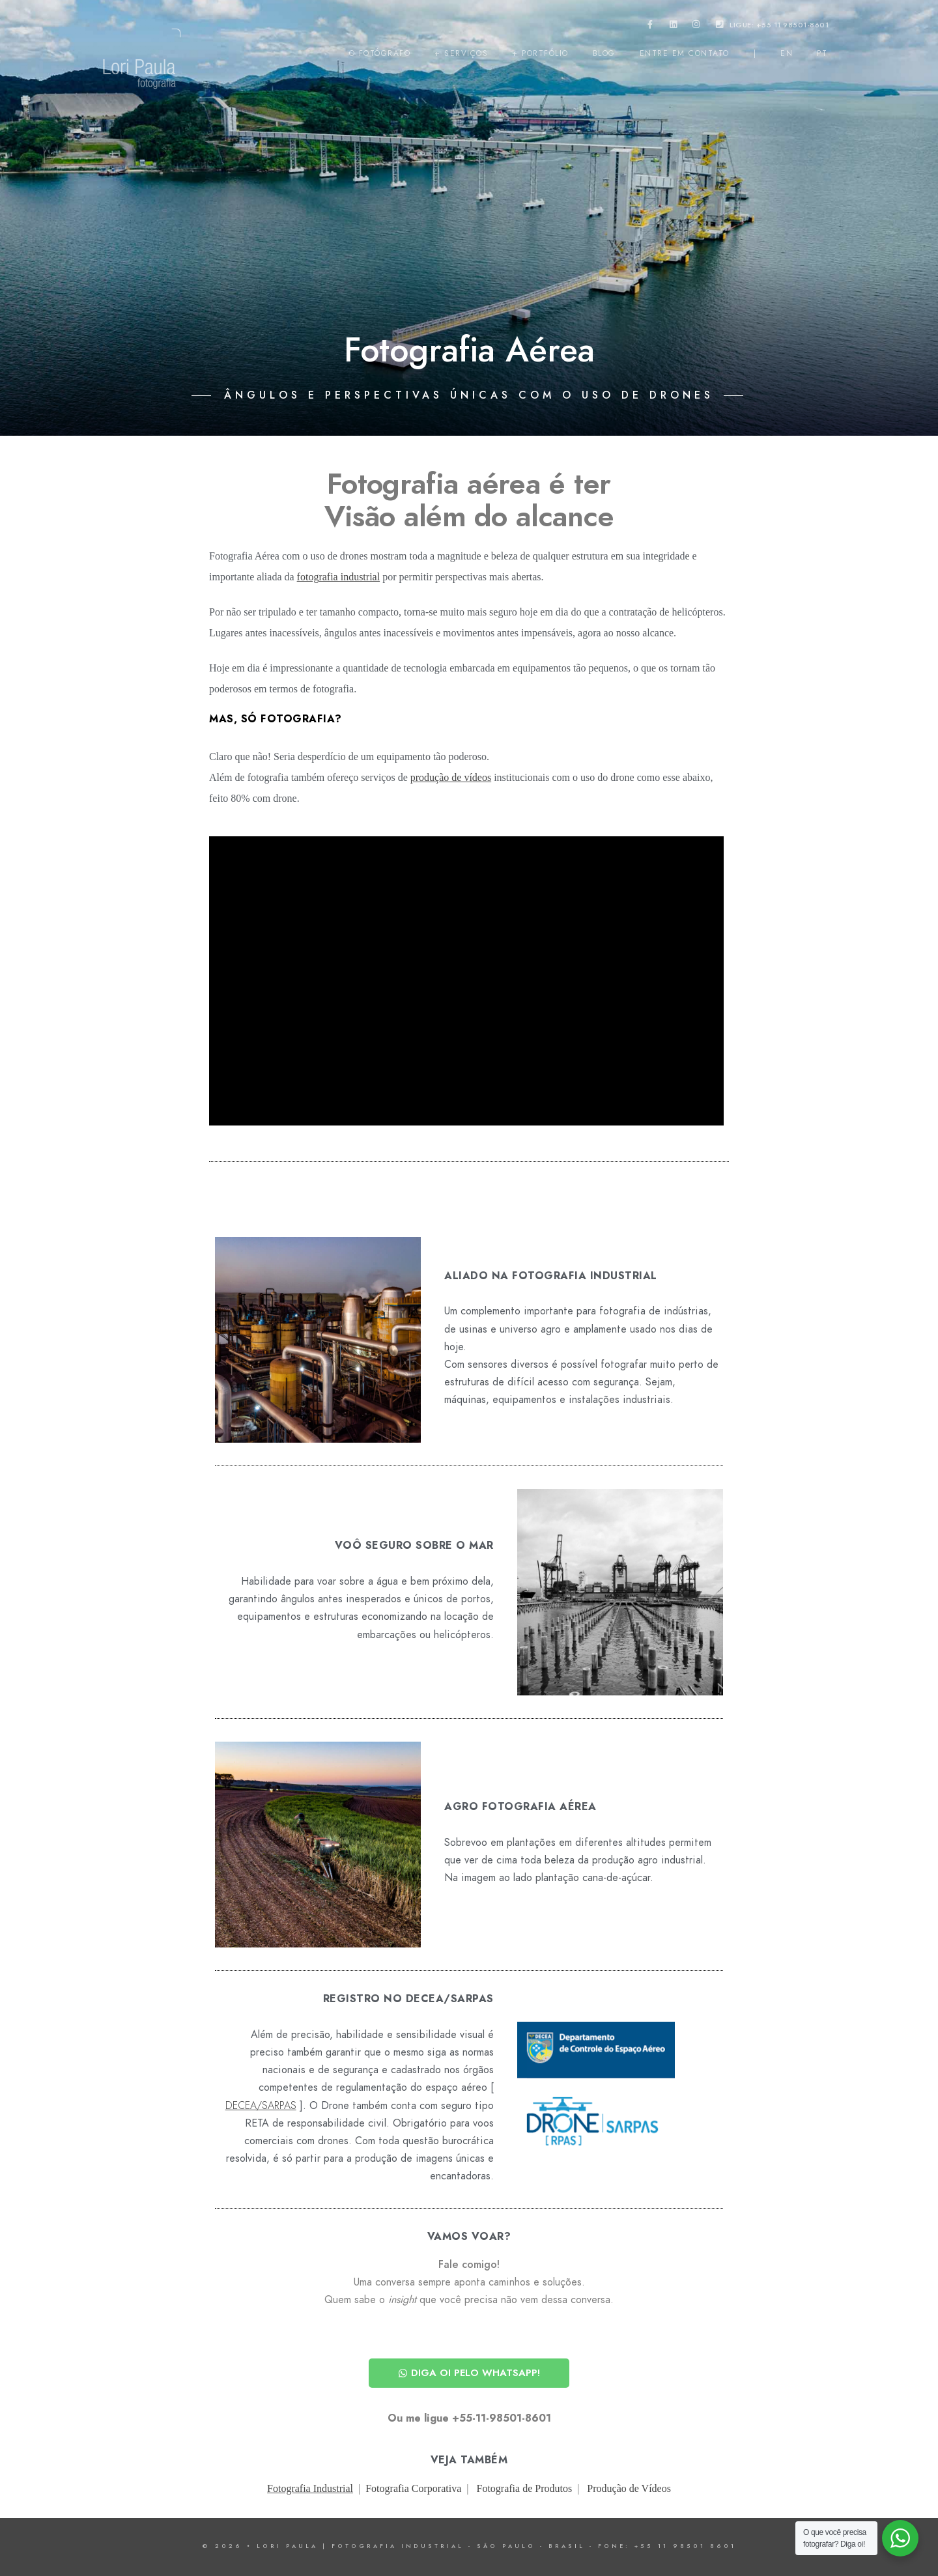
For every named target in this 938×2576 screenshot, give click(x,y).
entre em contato (685, 53)
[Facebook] (650, 26)
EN (786, 53)
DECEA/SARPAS (260, 2106)
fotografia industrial (338, 576)
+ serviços (461, 53)
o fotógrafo (380, 53)
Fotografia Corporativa (413, 2488)
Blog (604, 53)
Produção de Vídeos (629, 2488)
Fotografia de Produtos (525, 2488)
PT (822, 53)
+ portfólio (540, 53)
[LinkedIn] (673, 26)
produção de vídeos (450, 777)
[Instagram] (696, 26)
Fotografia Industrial (310, 2488)
